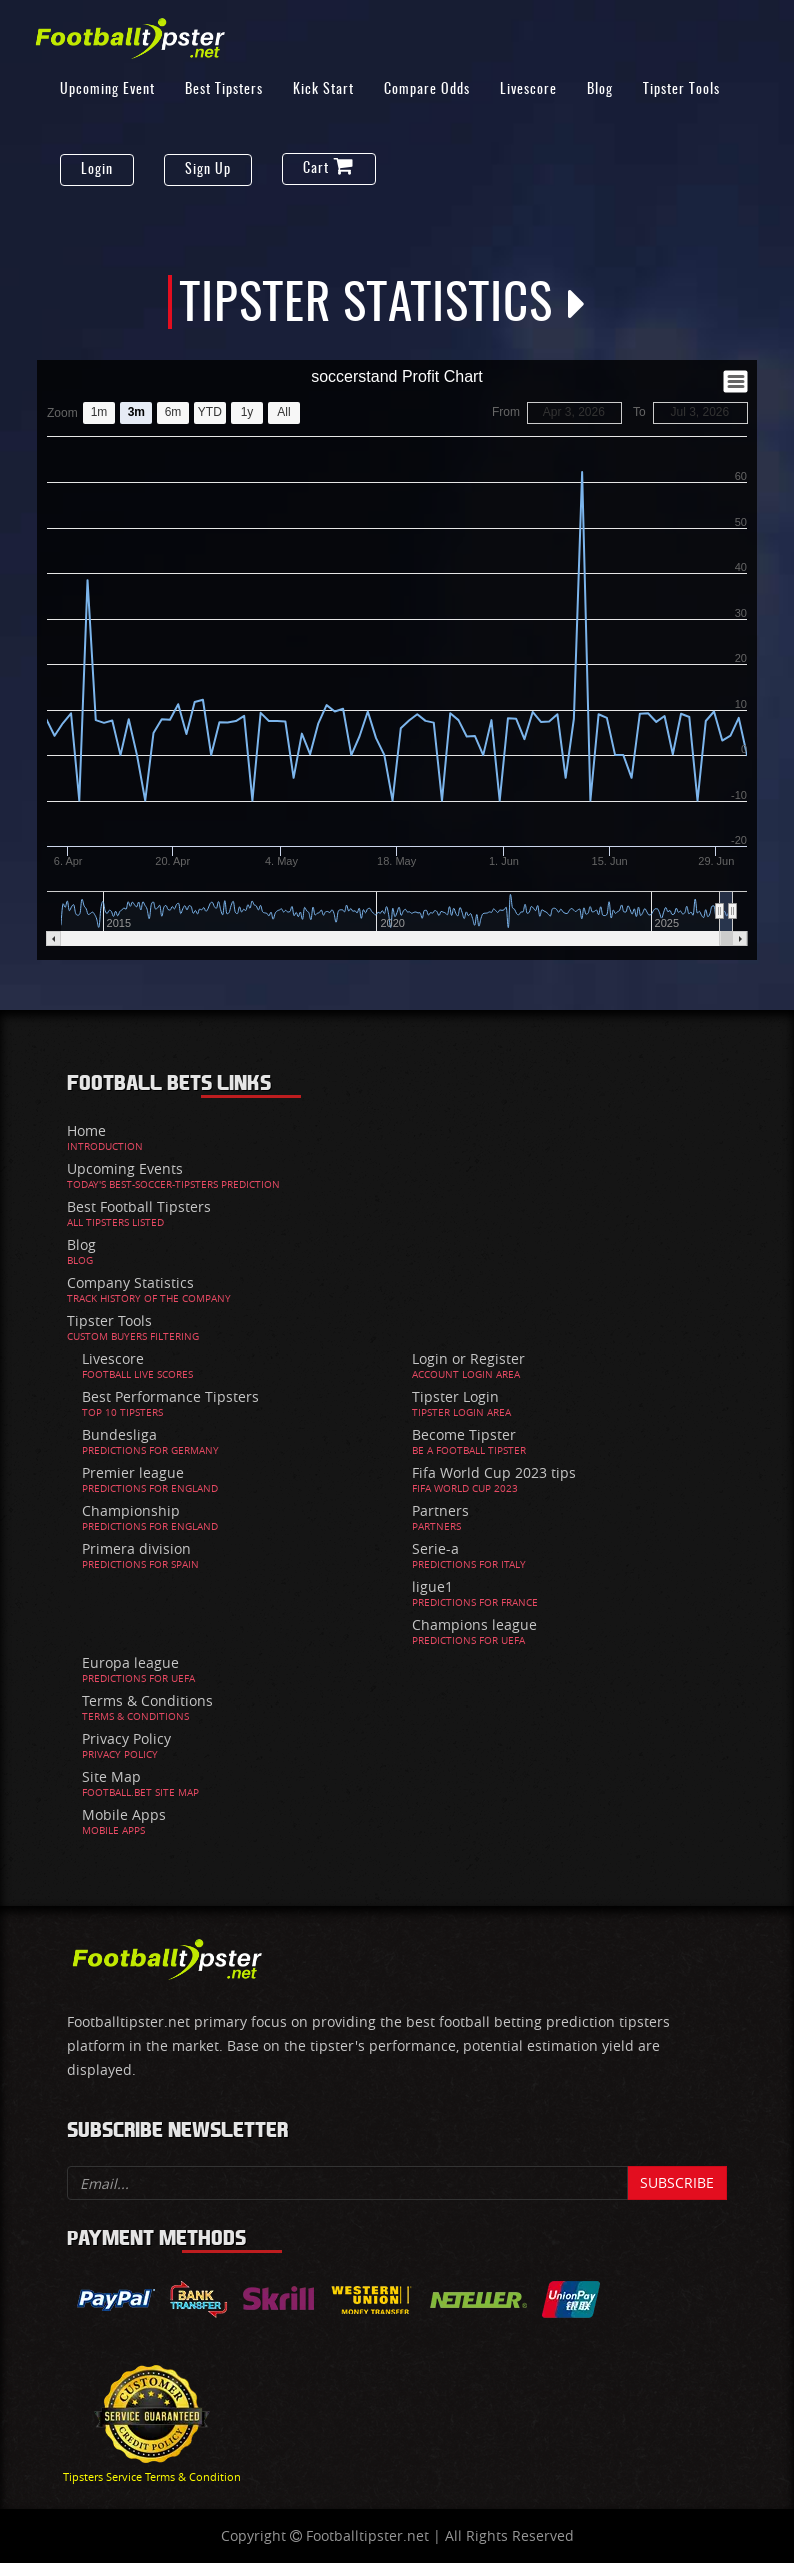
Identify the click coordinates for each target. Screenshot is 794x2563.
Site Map (111, 1776)
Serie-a (435, 1548)
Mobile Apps (124, 1814)
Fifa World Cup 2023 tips (494, 1472)
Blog (600, 90)
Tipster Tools (681, 90)
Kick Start (323, 90)
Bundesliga (119, 1434)
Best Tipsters (224, 90)
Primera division (136, 1548)
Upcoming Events (125, 1168)
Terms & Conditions (147, 1700)
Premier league (133, 1472)
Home (86, 1130)
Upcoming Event (107, 90)
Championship (131, 1510)
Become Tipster (464, 1434)
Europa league (130, 1662)
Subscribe (677, 2182)
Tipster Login (455, 1396)
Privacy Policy (126, 1738)
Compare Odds (427, 90)
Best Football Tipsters (139, 1206)
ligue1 (432, 1586)
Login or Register (468, 1358)
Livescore (528, 90)
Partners (440, 1510)
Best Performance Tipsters (170, 1396)
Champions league (474, 1624)
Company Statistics (130, 1282)
